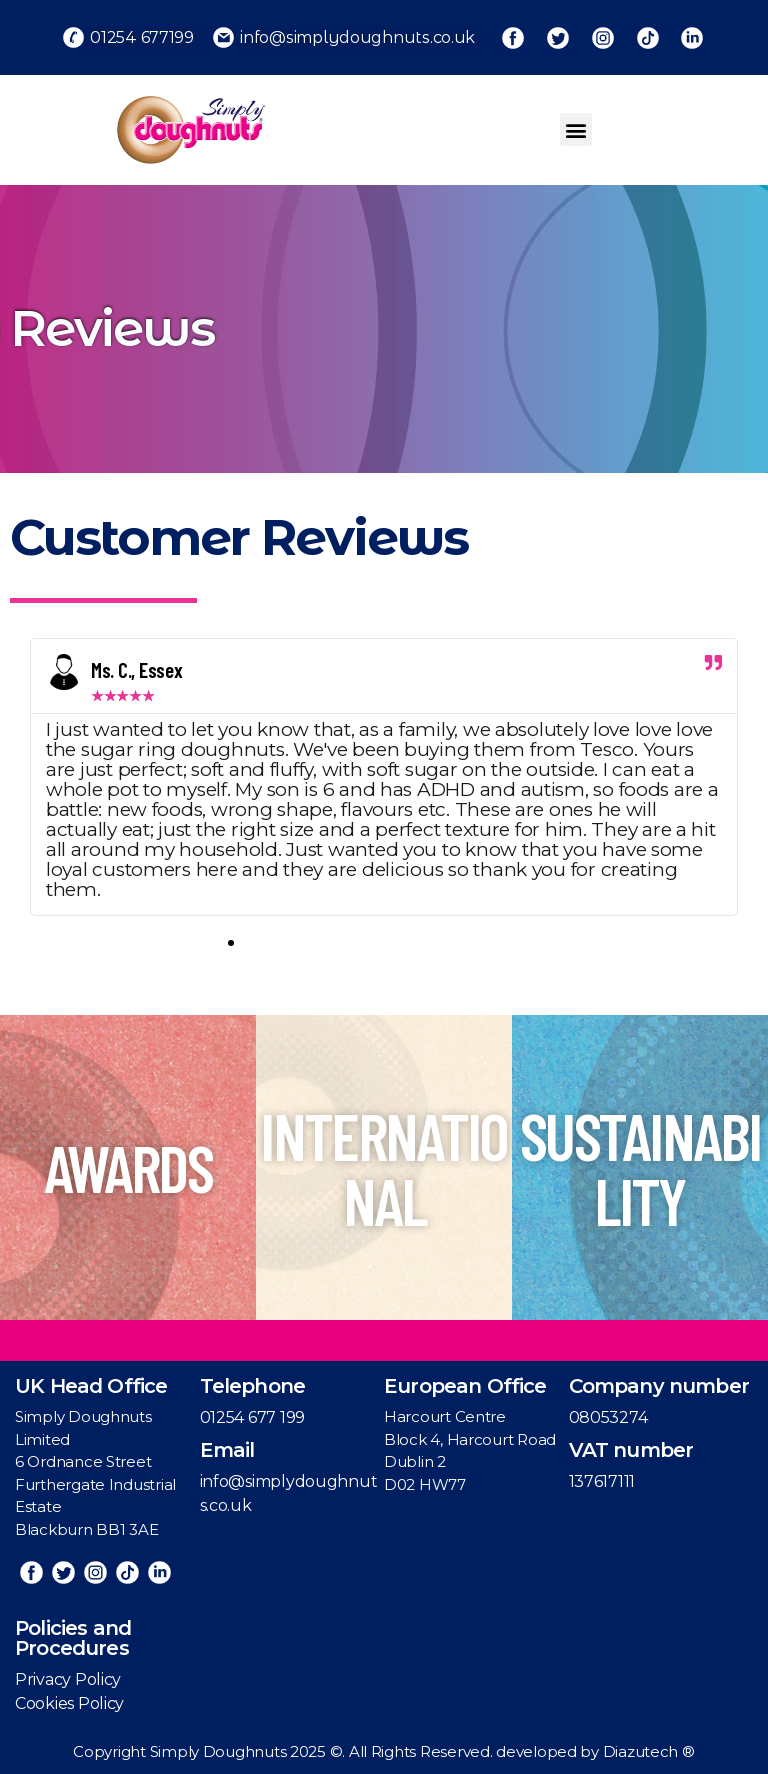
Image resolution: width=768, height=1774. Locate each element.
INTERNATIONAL (383, 1167)
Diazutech (642, 1751)
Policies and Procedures (73, 1638)
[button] (576, 129)
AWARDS (128, 1167)
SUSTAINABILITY (640, 1167)
